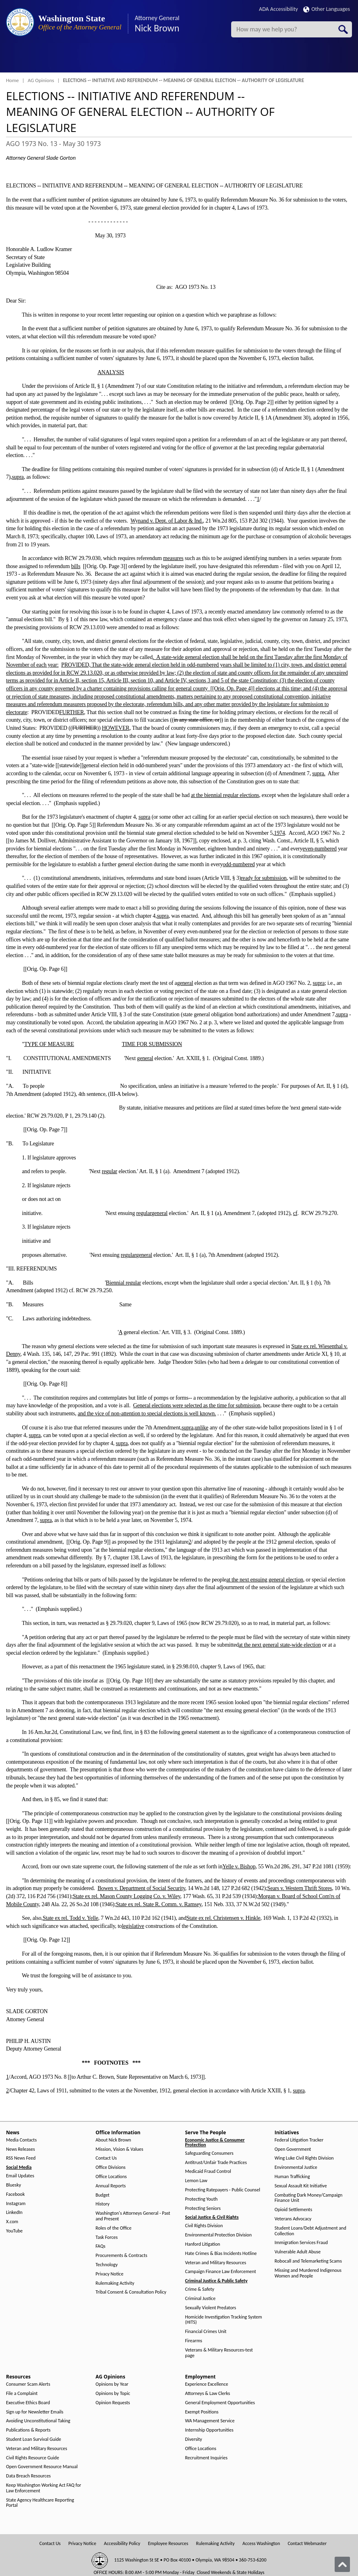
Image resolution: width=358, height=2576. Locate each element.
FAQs (100, 2246)
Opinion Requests (112, 2402)
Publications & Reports (28, 2430)
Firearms (193, 2340)
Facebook (15, 2194)
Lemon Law (196, 2180)
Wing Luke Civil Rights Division (304, 2158)
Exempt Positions (202, 2412)
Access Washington (261, 2543)
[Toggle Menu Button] (13, 58)
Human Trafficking (292, 2176)
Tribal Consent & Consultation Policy (130, 2292)
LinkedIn (14, 2212)
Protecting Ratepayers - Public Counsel (223, 2190)
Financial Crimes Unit (206, 2331)
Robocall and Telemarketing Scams (308, 2261)
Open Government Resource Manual (42, 2466)
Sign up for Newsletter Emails (34, 2412)
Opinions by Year (111, 2384)
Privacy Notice (109, 2274)
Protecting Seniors (203, 2208)
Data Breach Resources (28, 2476)
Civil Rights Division (204, 2225)
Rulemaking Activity (114, 2283)
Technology (106, 2264)
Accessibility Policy (122, 2543)
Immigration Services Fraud (301, 2242)
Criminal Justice (200, 2298)
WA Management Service (210, 2421)
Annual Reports (110, 2186)
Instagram (15, 2203)
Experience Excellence (206, 2384)
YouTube (14, 2231)
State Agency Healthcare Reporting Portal (40, 2503)
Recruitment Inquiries (206, 2458)
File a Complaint (21, 2393)
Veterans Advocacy (293, 2219)
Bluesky (13, 2185)
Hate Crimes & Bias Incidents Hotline (221, 2253)
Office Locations (110, 2176)
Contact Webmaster (307, 2543)
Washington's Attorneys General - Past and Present (132, 2216)
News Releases (20, 2149)
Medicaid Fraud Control (208, 2171)
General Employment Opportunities (220, 2402)
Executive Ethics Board (28, 2402)
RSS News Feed (20, 2158)
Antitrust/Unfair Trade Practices (216, 2162)
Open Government (293, 2149)
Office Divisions (110, 2167)
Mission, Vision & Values (119, 2149)
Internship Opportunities (209, 2430)
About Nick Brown (113, 2140)
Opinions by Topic (112, 2393)
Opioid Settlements (293, 2209)
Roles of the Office (113, 2228)
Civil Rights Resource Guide (32, 2458)
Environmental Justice (296, 2167)
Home (12, 80)
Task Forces (106, 2237)
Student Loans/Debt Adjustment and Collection (310, 2231)
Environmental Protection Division (218, 2235)
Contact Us (106, 2158)
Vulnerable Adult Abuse (298, 2252)
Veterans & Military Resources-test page (219, 2352)
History (102, 2204)
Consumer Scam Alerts (28, 2384)
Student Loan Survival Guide (33, 2439)
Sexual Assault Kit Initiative (301, 2186)
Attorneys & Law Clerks (207, 2393)
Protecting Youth (201, 2199)
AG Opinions (41, 80)
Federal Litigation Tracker (299, 2140)
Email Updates (20, 2176)
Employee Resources (168, 2543)
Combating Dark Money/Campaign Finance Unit (308, 2198)
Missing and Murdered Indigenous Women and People (308, 2273)
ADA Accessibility (278, 9)
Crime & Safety (199, 2289)
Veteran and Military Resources (215, 2262)
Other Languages (326, 9)
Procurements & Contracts (121, 2255)
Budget (102, 2195)
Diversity (193, 2439)
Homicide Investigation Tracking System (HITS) (223, 2319)
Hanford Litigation (202, 2244)
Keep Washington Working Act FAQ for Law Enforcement (43, 2488)
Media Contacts (21, 2140)
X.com (12, 2221)
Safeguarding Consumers (209, 2153)
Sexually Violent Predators (210, 2307)
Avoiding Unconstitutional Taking (38, 2421)
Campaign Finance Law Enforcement (220, 2271)
